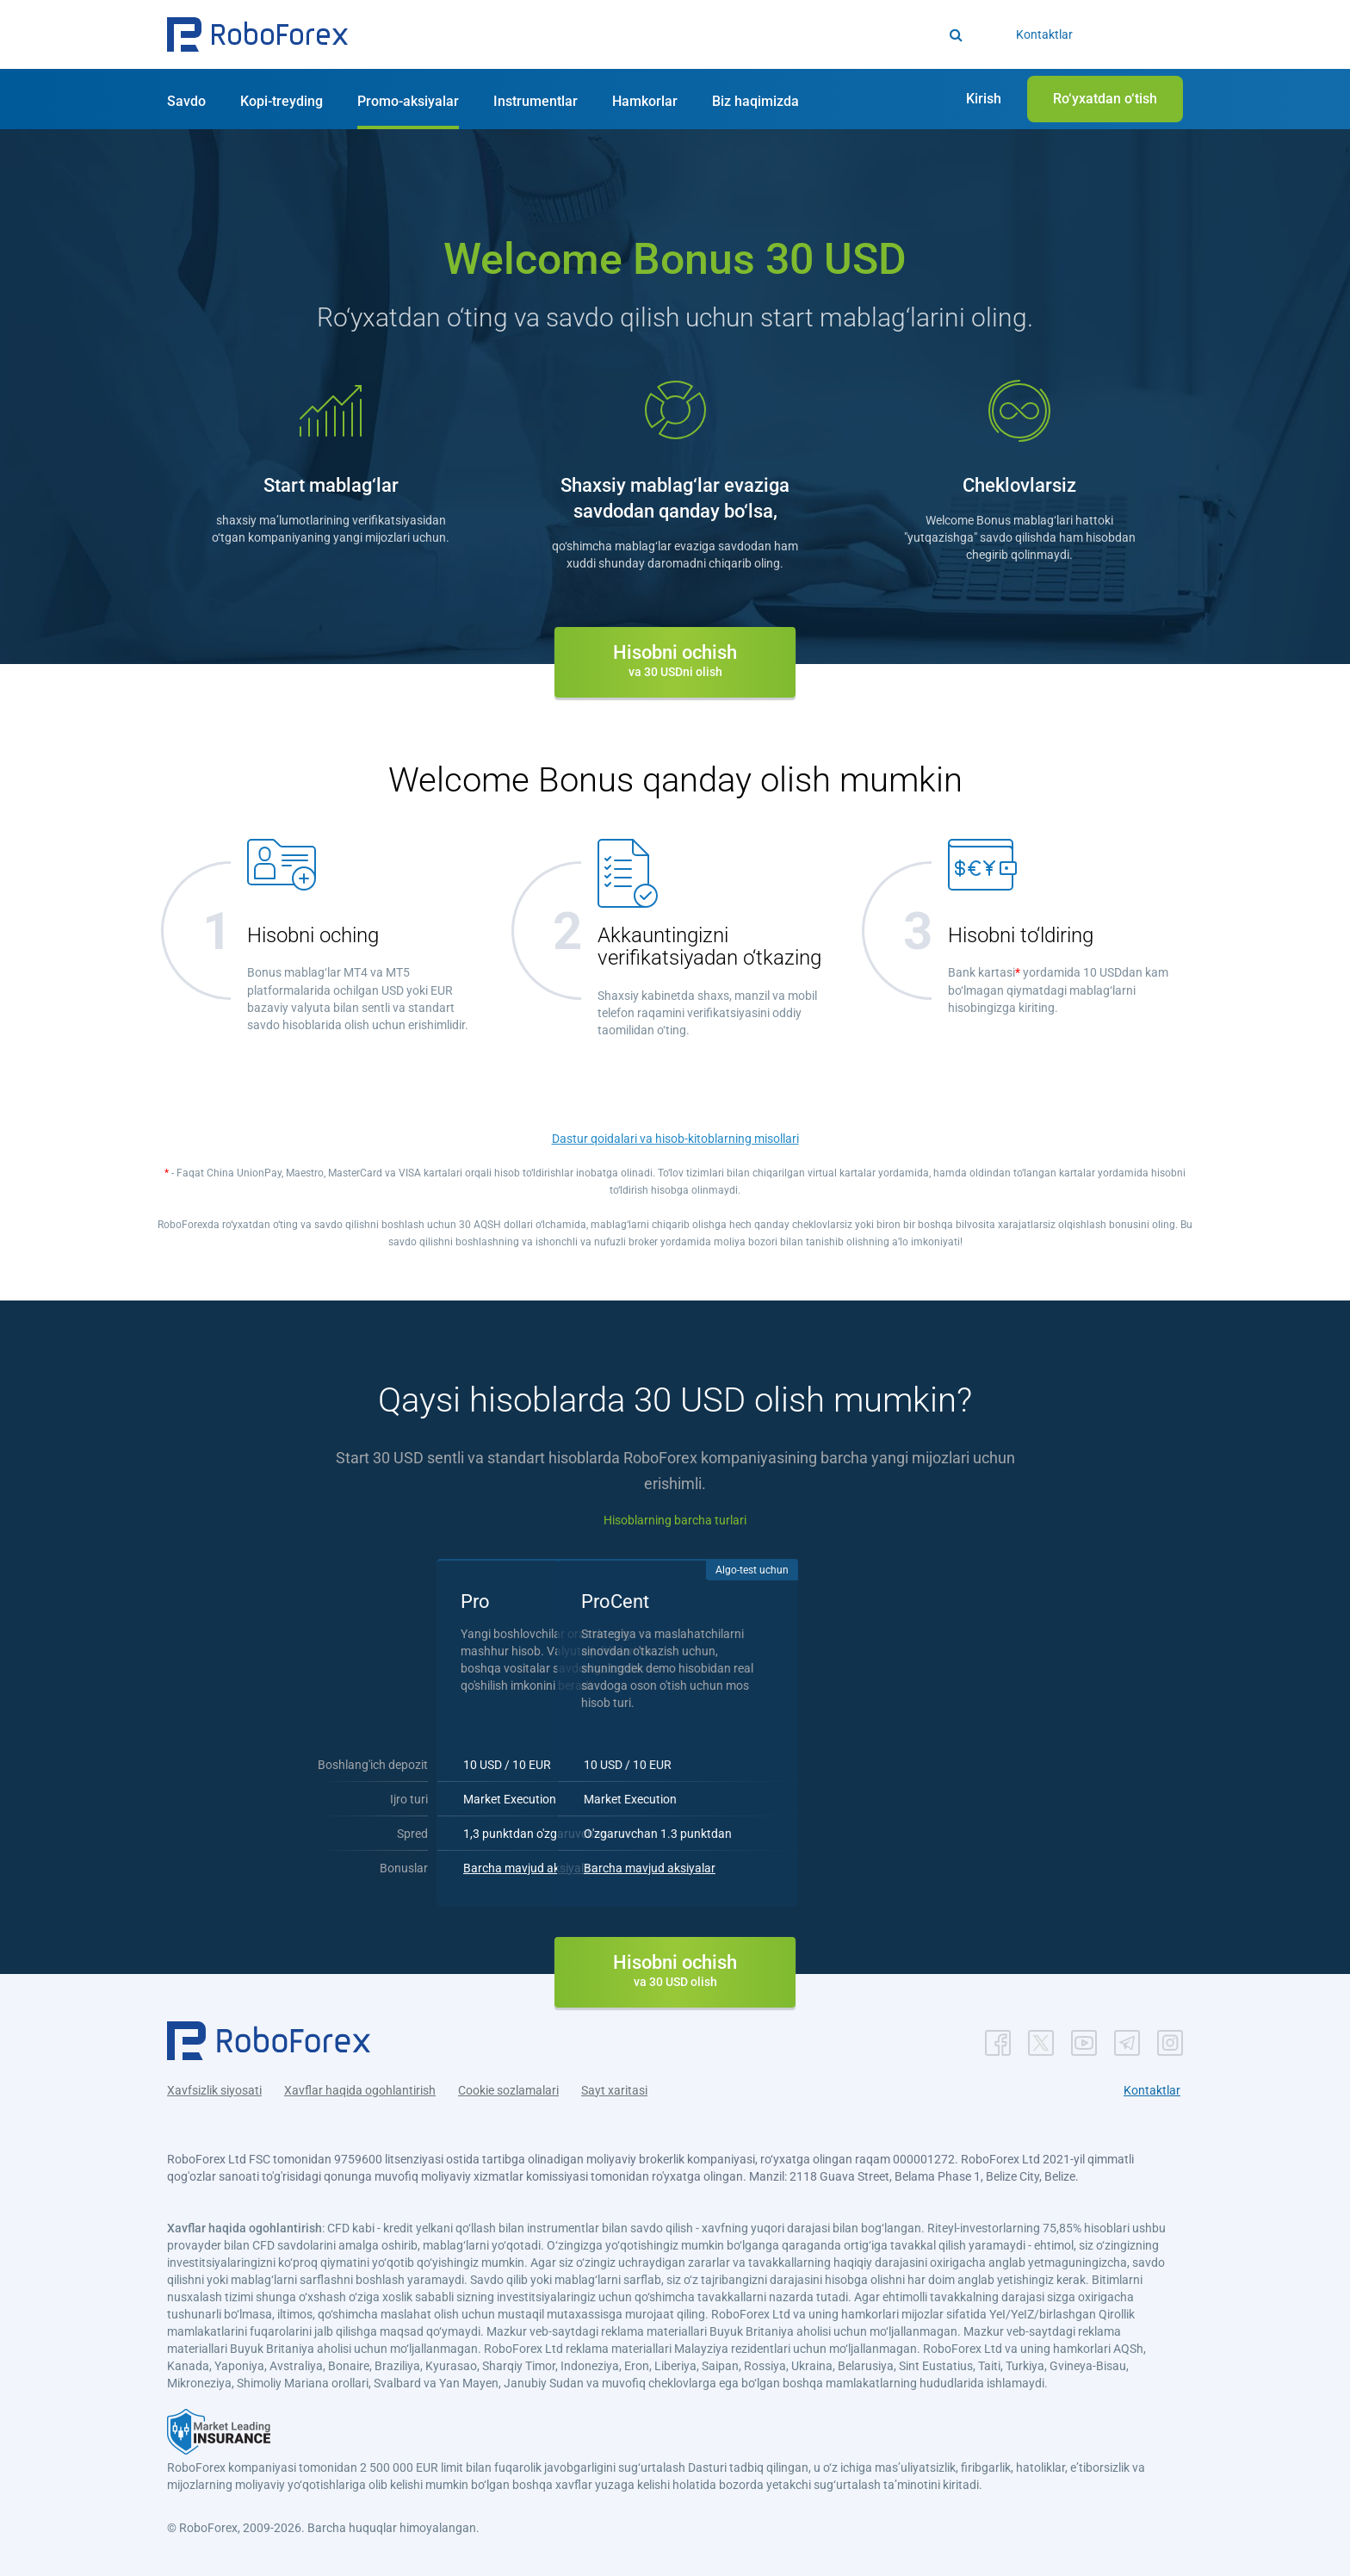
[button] (257, 34)
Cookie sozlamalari (508, 2087)
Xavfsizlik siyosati (214, 2087)
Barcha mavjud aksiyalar (583, 1864)
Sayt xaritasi (614, 2087)
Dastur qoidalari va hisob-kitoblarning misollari (675, 1138)
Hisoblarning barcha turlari (675, 1520)
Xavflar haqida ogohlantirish (360, 2087)
